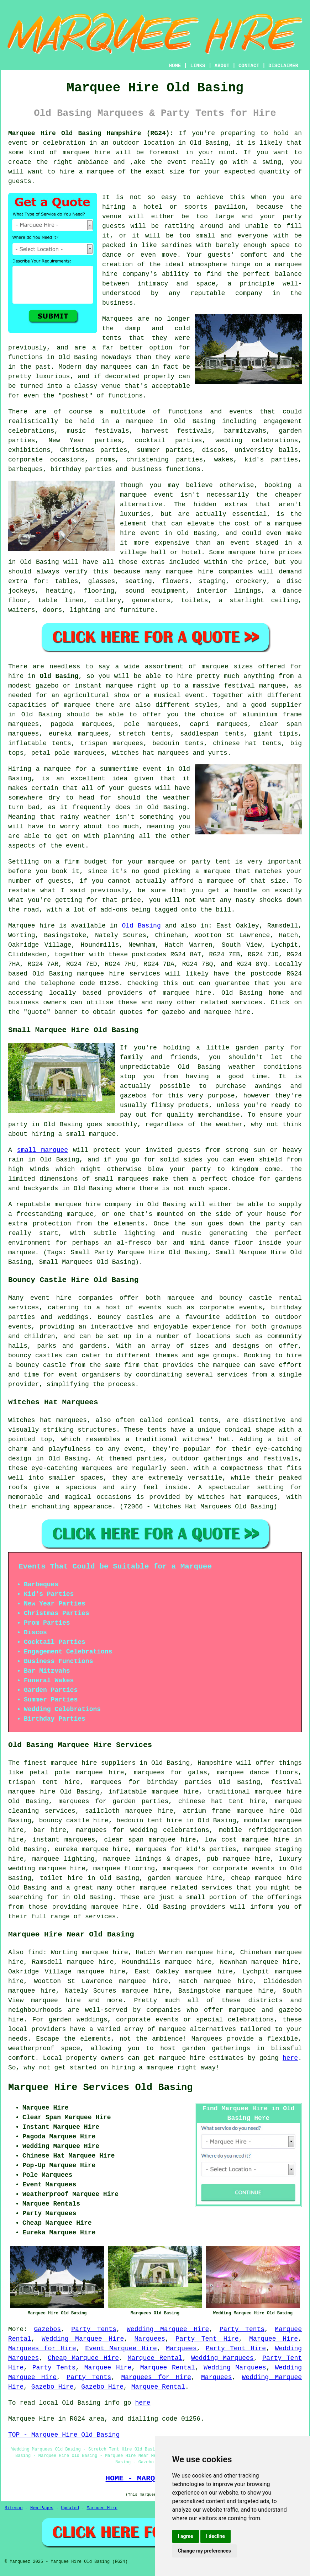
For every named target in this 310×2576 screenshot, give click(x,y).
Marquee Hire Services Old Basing (100, 2087)
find (35, 1952)
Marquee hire (31, 925)
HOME (175, 66)
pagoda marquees (81, 724)
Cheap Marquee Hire (83, 2358)
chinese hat (235, 743)
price (131, 900)
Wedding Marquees (222, 2358)
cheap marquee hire (266, 1878)
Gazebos (47, 2329)
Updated (70, 2508)
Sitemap (13, 2508)
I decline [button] (215, 2536)
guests (139, 788)
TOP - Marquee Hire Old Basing (64, 2434)
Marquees (150, 2338)
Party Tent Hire (206, 2338)
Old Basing (59, 676)
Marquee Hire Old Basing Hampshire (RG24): (90, 133)
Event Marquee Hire (121, 2348)
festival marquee (255, 685)
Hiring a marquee (39, 769)
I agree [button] (185, 2536)
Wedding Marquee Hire (168, 2329)
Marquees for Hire (42, 2348)
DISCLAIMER (283, 66)
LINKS (197, 66)
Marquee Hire (273, 2338)
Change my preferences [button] (204, 2551)
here (290, 2058)
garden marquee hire (185, 1878)
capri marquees (219, 724)
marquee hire (86, 152)
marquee (100, 171)
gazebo (47, 685)
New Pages (41, 2508)
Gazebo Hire (52, 2386)
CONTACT (248, 66)
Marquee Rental (154, 2358)
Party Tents (93, 2329)
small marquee (42, 1150)
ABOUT (222, 66)
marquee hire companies (209, 571)
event (75, 845)
